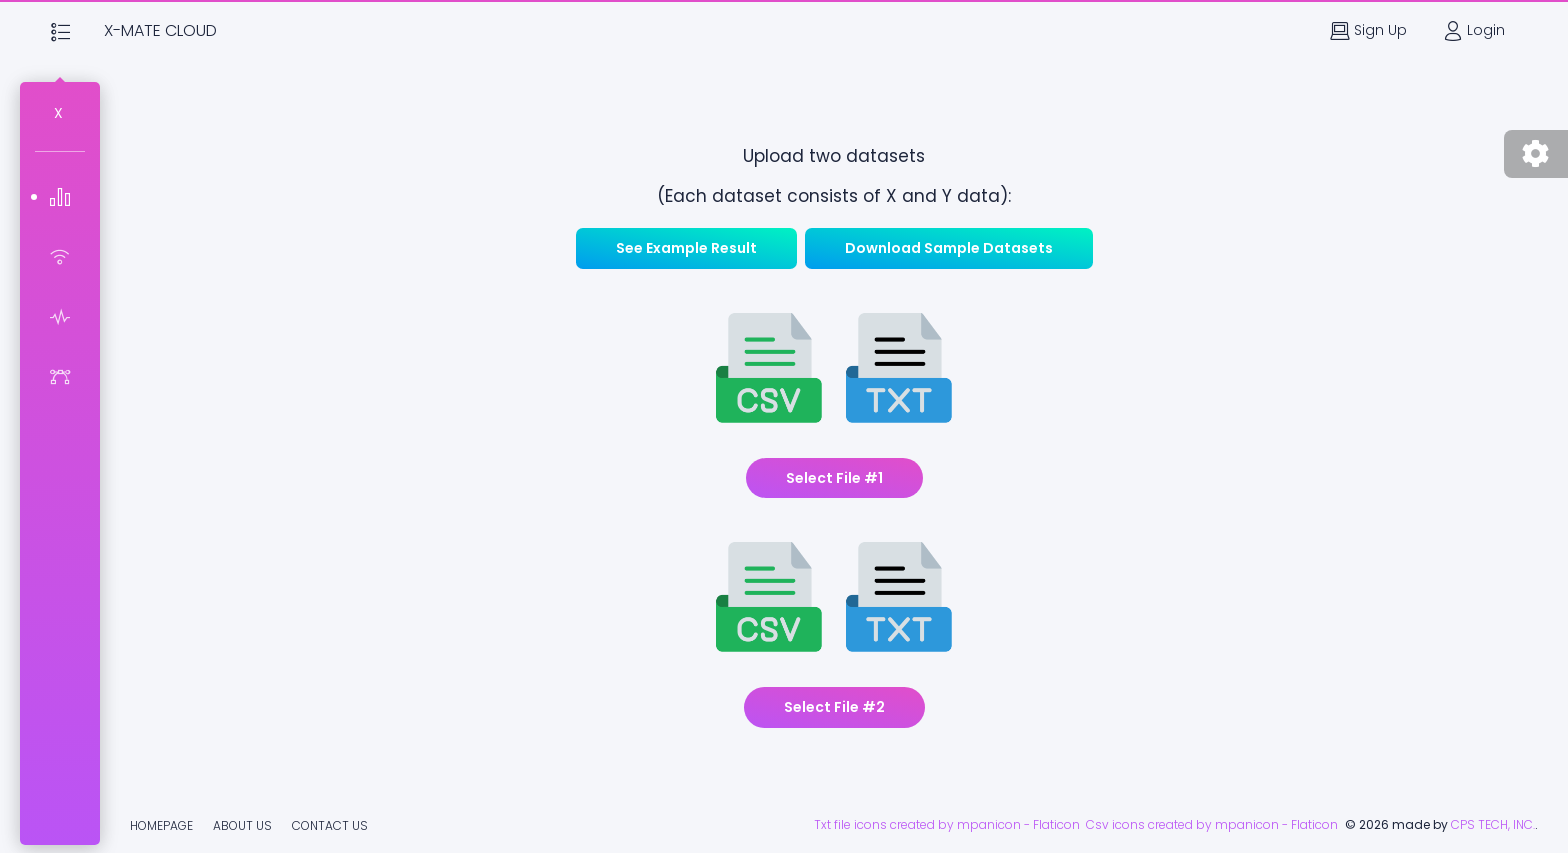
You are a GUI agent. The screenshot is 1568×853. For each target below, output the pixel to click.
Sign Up (1368, 30)
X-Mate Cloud (160, 30)
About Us (242, 825)
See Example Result (686, 248)
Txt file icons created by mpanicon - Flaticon (950, 824)
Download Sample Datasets (949, 248)
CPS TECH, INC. (1493, 824)
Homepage (161, 825)
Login (1474, 30)
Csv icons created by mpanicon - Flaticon (1215, 824)
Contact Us (330, 825)
